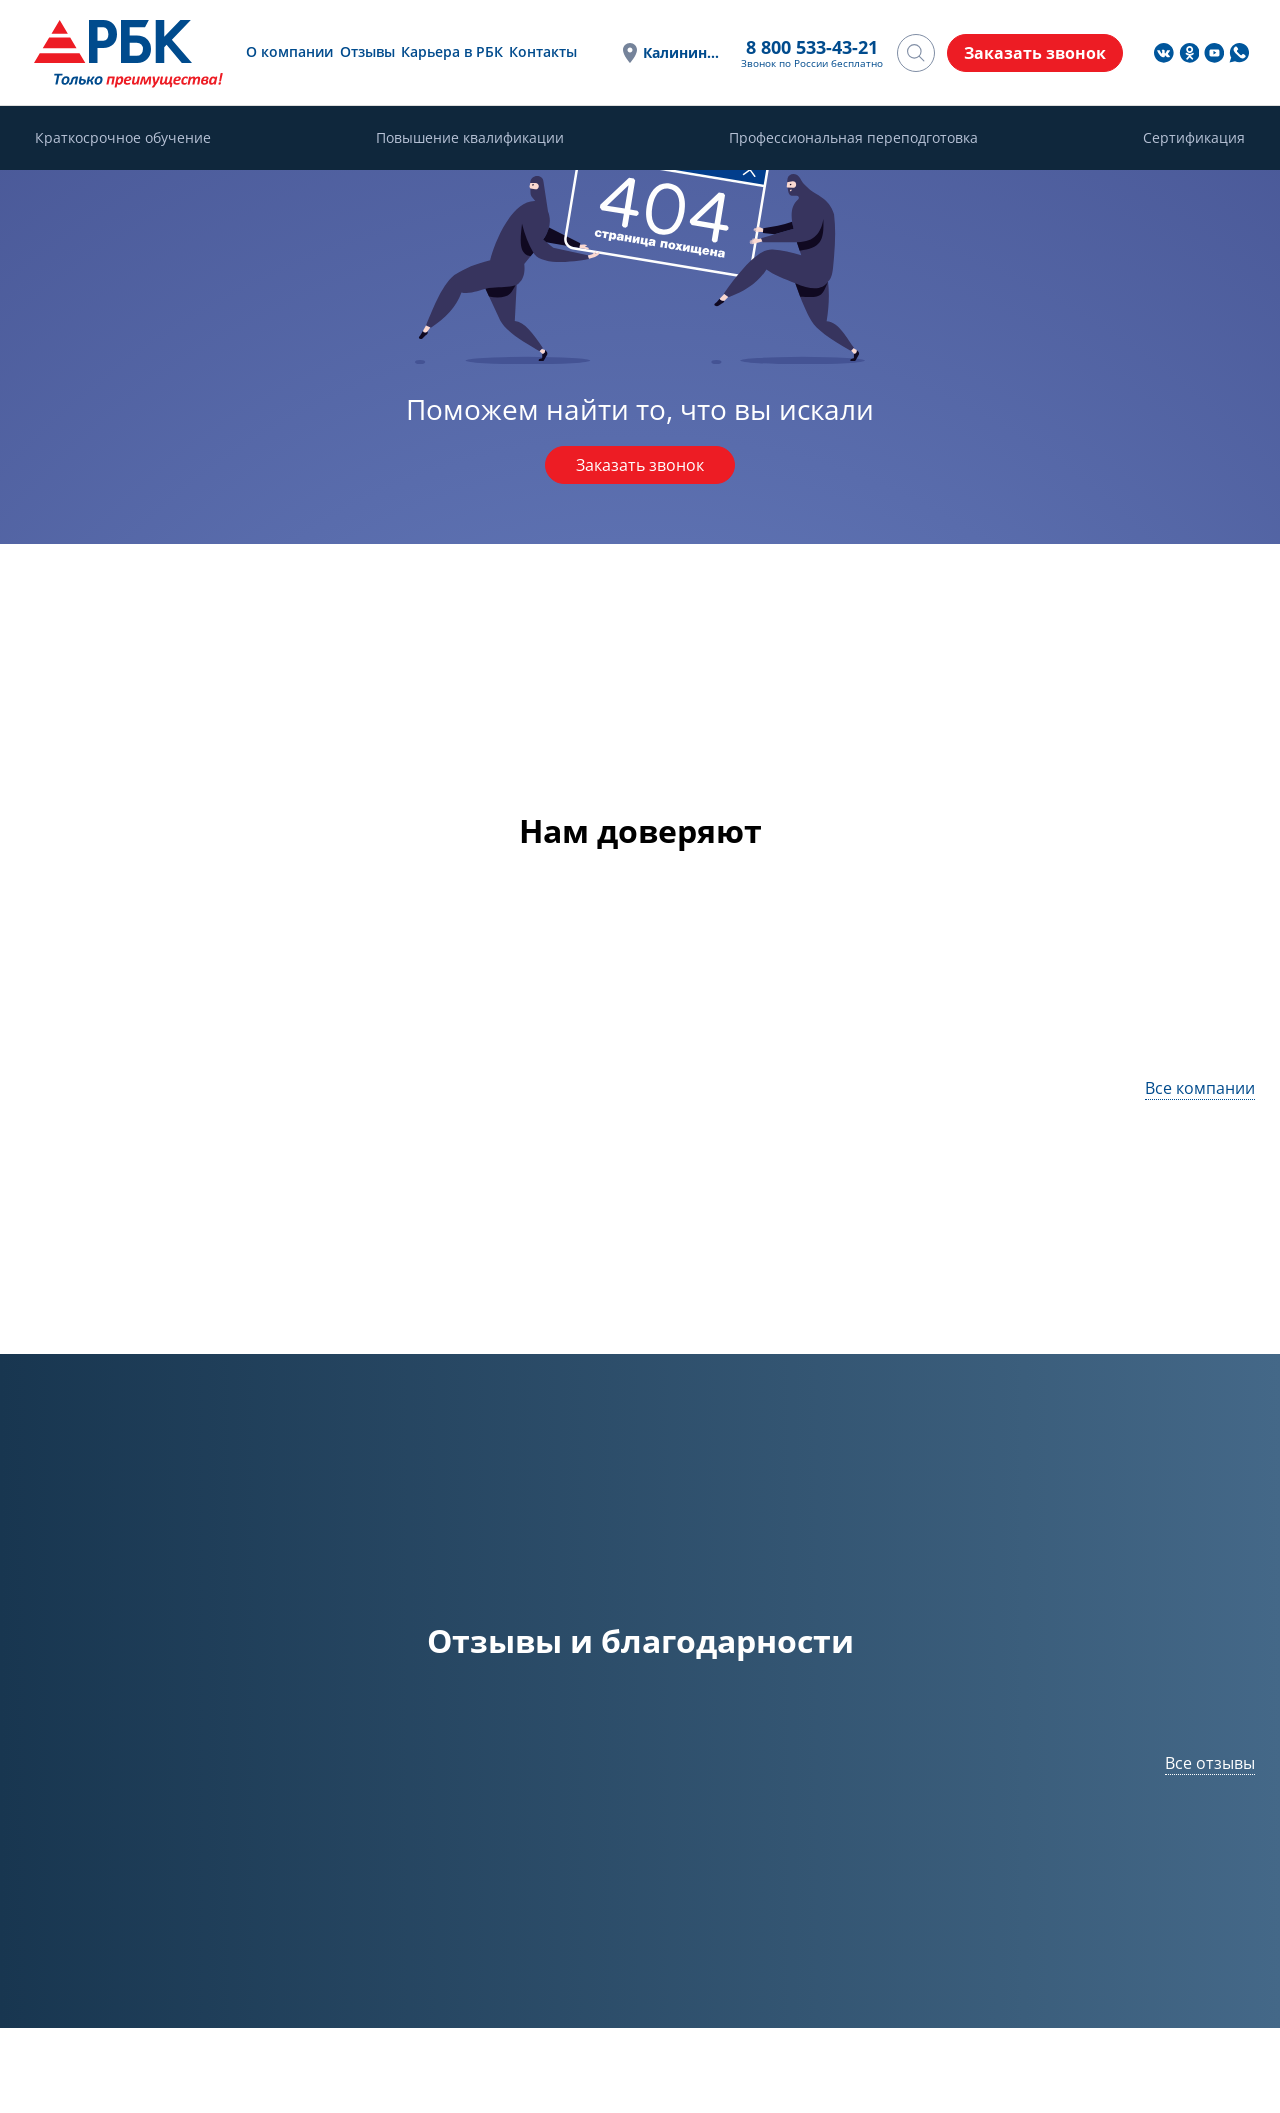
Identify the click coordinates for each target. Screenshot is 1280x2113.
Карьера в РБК (452, 51)
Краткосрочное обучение (123, 137)
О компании (289, 51)
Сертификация (1194, 137)
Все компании (1200, 1088)
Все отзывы (1210, 1763)
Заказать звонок (640, 465)
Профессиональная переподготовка (853, 137)
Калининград (682, 52)
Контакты (543, 51)
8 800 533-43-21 (812, 47)
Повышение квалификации (470, 137)
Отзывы (367, 51)
